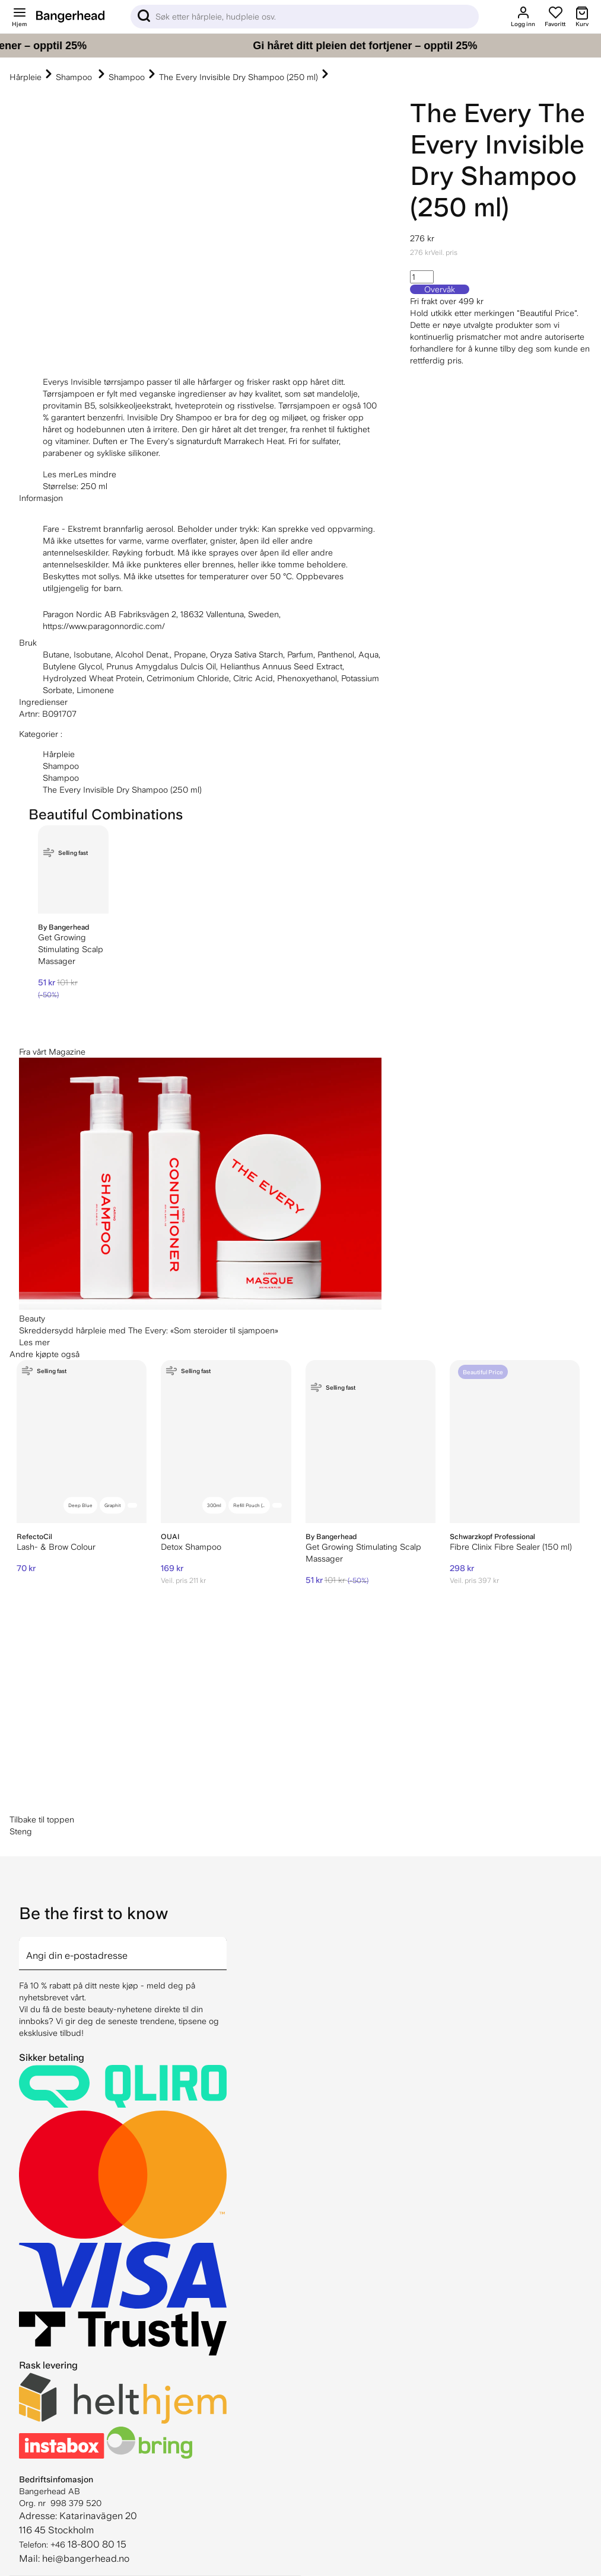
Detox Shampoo (191, 1547)
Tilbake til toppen (41, 1819)
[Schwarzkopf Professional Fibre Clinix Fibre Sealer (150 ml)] (515, 1441)
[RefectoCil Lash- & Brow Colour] (82, 1441)
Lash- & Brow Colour (56, 1547)
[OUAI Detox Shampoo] (226, 1441)
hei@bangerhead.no (85, 2558)
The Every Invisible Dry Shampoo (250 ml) (238, 77)
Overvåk (439, 289)
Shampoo (75, 77)
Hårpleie (25, 77)
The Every (471, 113)
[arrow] (222, 1946)
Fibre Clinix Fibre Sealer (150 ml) (511, 1547)
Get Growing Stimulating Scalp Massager (70, 949)
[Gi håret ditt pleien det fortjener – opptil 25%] (300, 46)
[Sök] (305, 16)
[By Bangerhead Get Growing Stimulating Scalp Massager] (73, 869)
